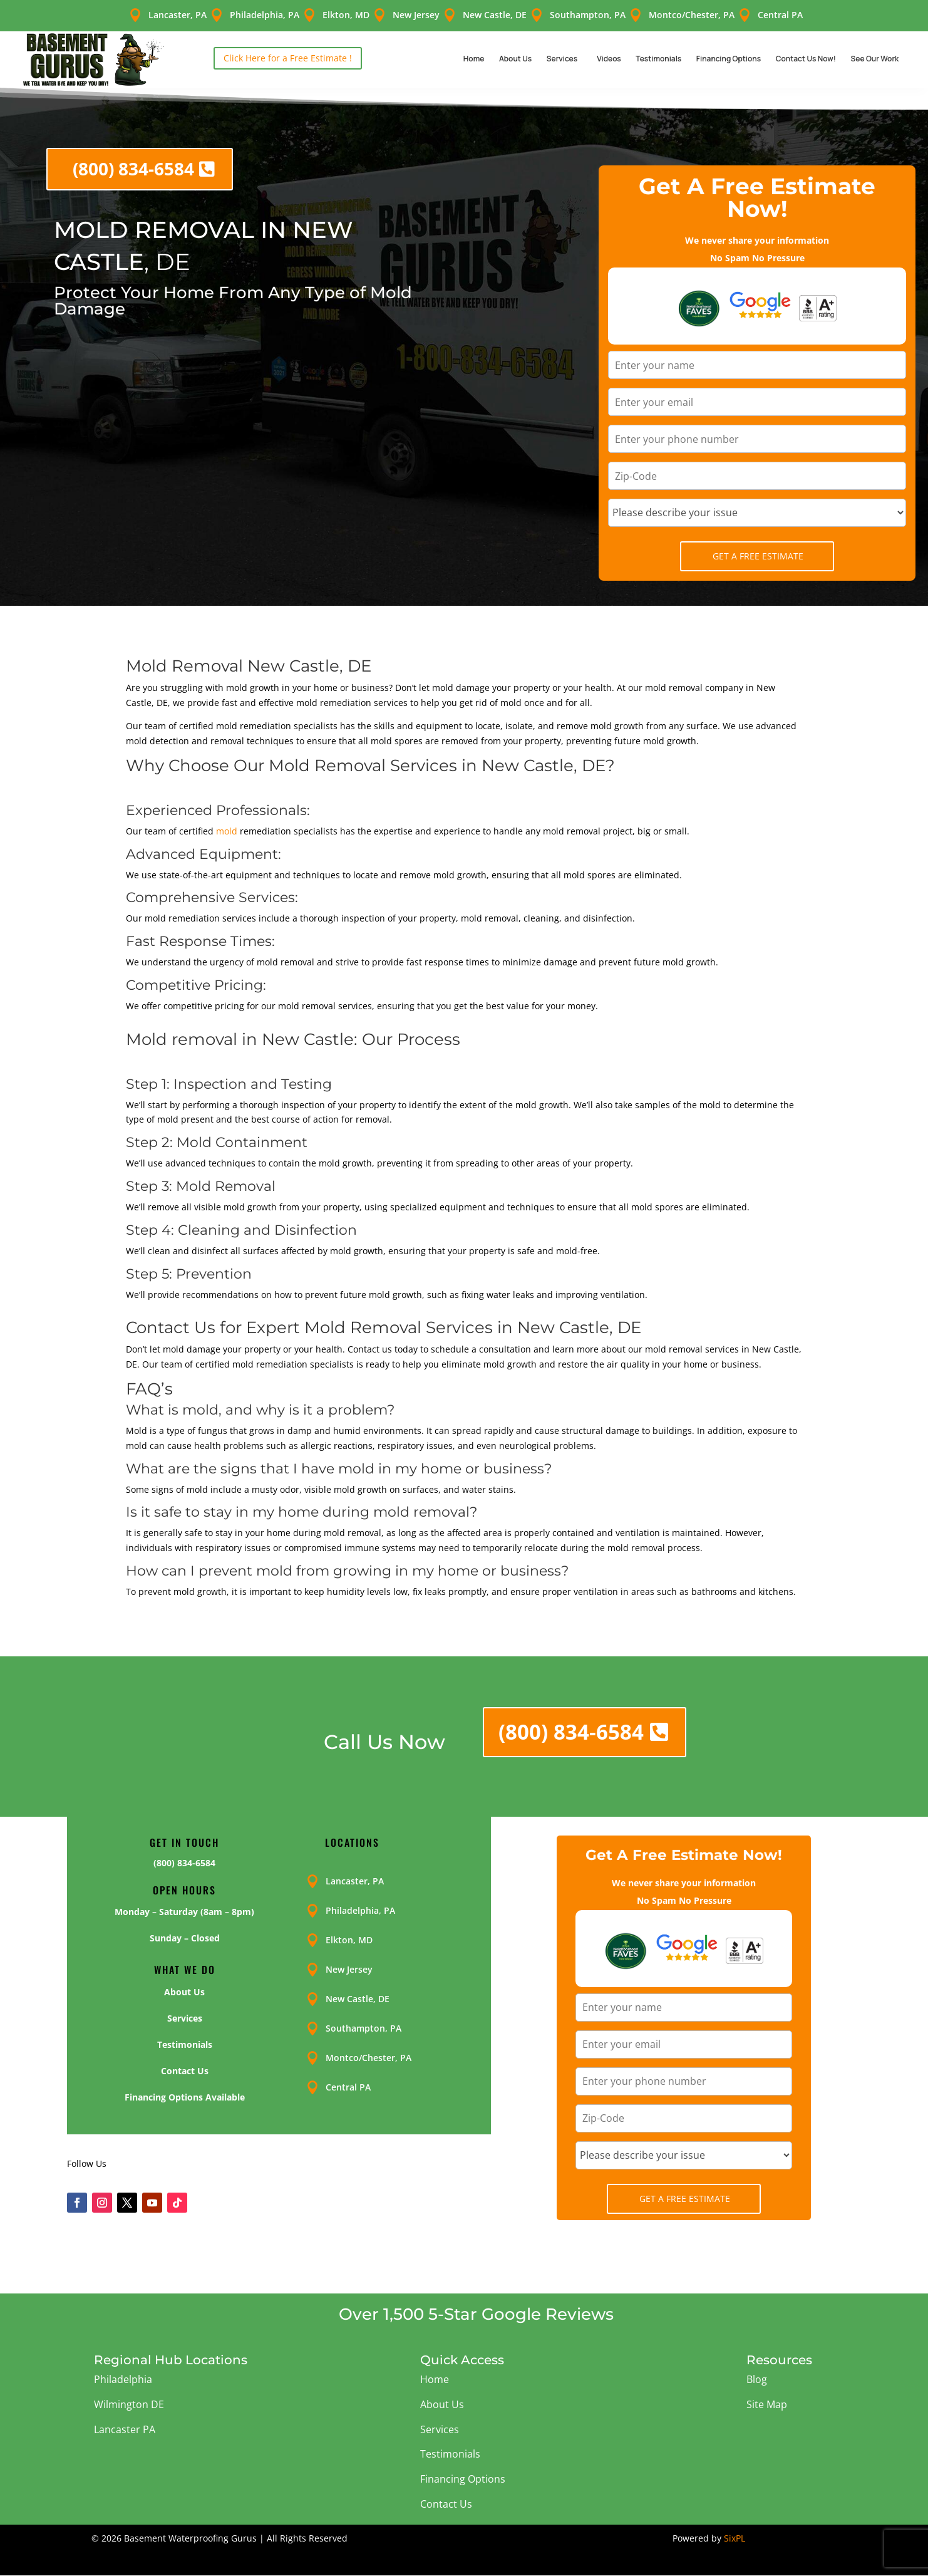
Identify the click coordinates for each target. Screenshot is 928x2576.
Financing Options (728, 58)
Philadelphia (123, 2379)
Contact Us (446, 2504)
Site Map (766, 2404)
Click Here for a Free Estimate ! (288, 58)
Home (474, 58)
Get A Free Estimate (758, 556)
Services (562, 58)
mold (226, 831)
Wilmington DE (129, 2404)
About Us (515, 58)
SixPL (734, 2538)
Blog (756, 2379)
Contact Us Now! (806, 58)
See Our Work (875, 58)
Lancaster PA (124, 2429)
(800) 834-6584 (133, 168)
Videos (609, 58)
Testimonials (658, 58)
